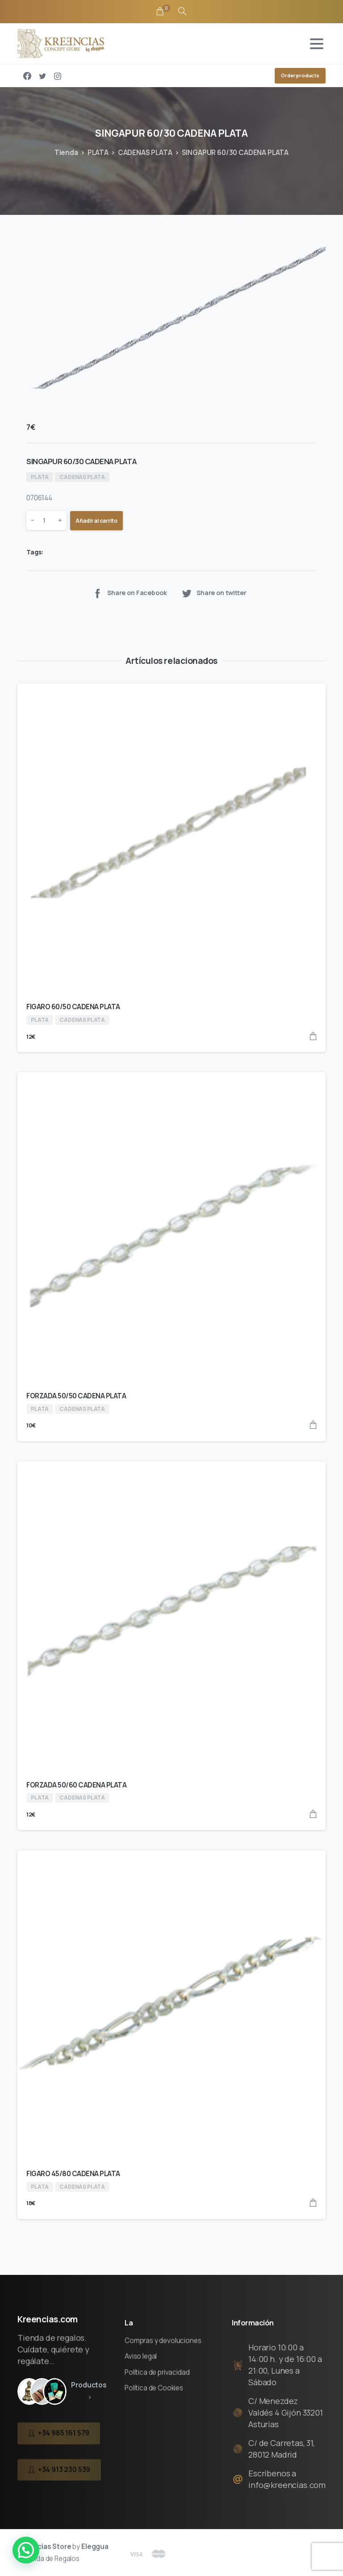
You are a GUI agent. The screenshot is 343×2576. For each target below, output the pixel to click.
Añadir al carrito (96, 520)
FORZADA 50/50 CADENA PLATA (76, 1396)
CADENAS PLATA (145, 152)
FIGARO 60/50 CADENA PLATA (73, 1006)
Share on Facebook (129, 593)
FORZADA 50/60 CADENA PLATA (76, 1785)
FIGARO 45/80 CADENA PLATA (73, 2173)
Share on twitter (213, 593)
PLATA (98, 152)
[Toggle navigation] (317, 43)
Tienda (66, 152)
